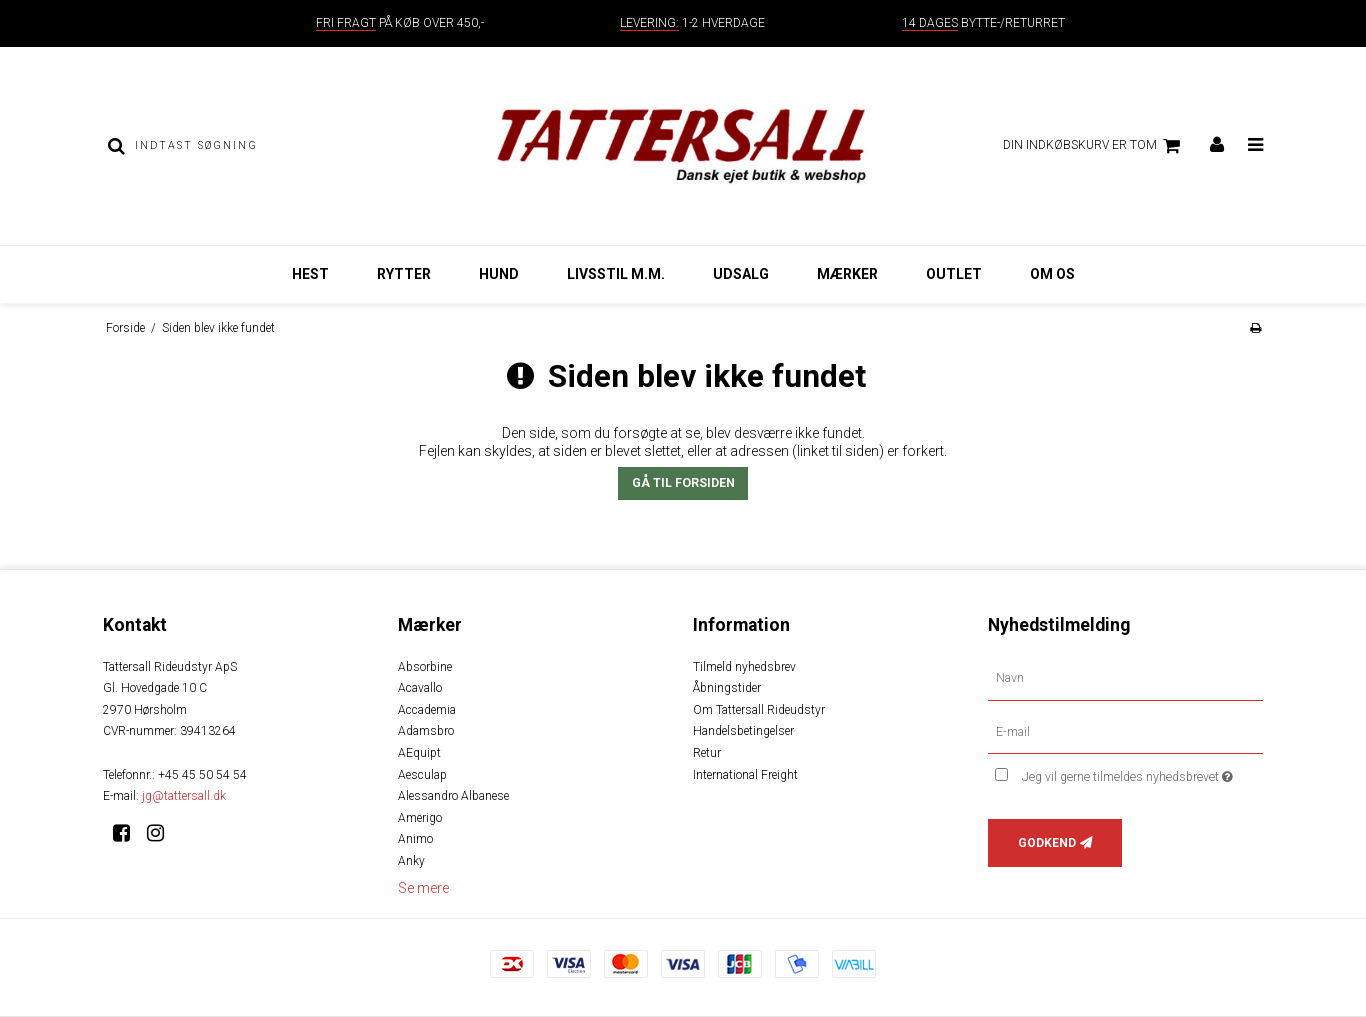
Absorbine (425, 667)
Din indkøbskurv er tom (1094, 146)
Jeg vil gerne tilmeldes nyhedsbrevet (1142, 772)
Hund (499, 274)
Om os (1052, 274)
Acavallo (420, 688)
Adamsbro (426, 731)
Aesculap (422, 775)
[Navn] (1125, 677)
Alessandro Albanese (453, 796)
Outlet (954, 274)
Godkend (1047, 843)
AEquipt (419, 753)
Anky (411, 861)
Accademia (427, 710)
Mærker (847, 274)
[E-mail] (1125, 731)
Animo (415, 839)
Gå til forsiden (683, 483)
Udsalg (741, 274)
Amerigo (420, 818)
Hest (310, 274)
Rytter (404, 274)
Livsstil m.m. (616, 274)
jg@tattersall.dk (184, 796)
